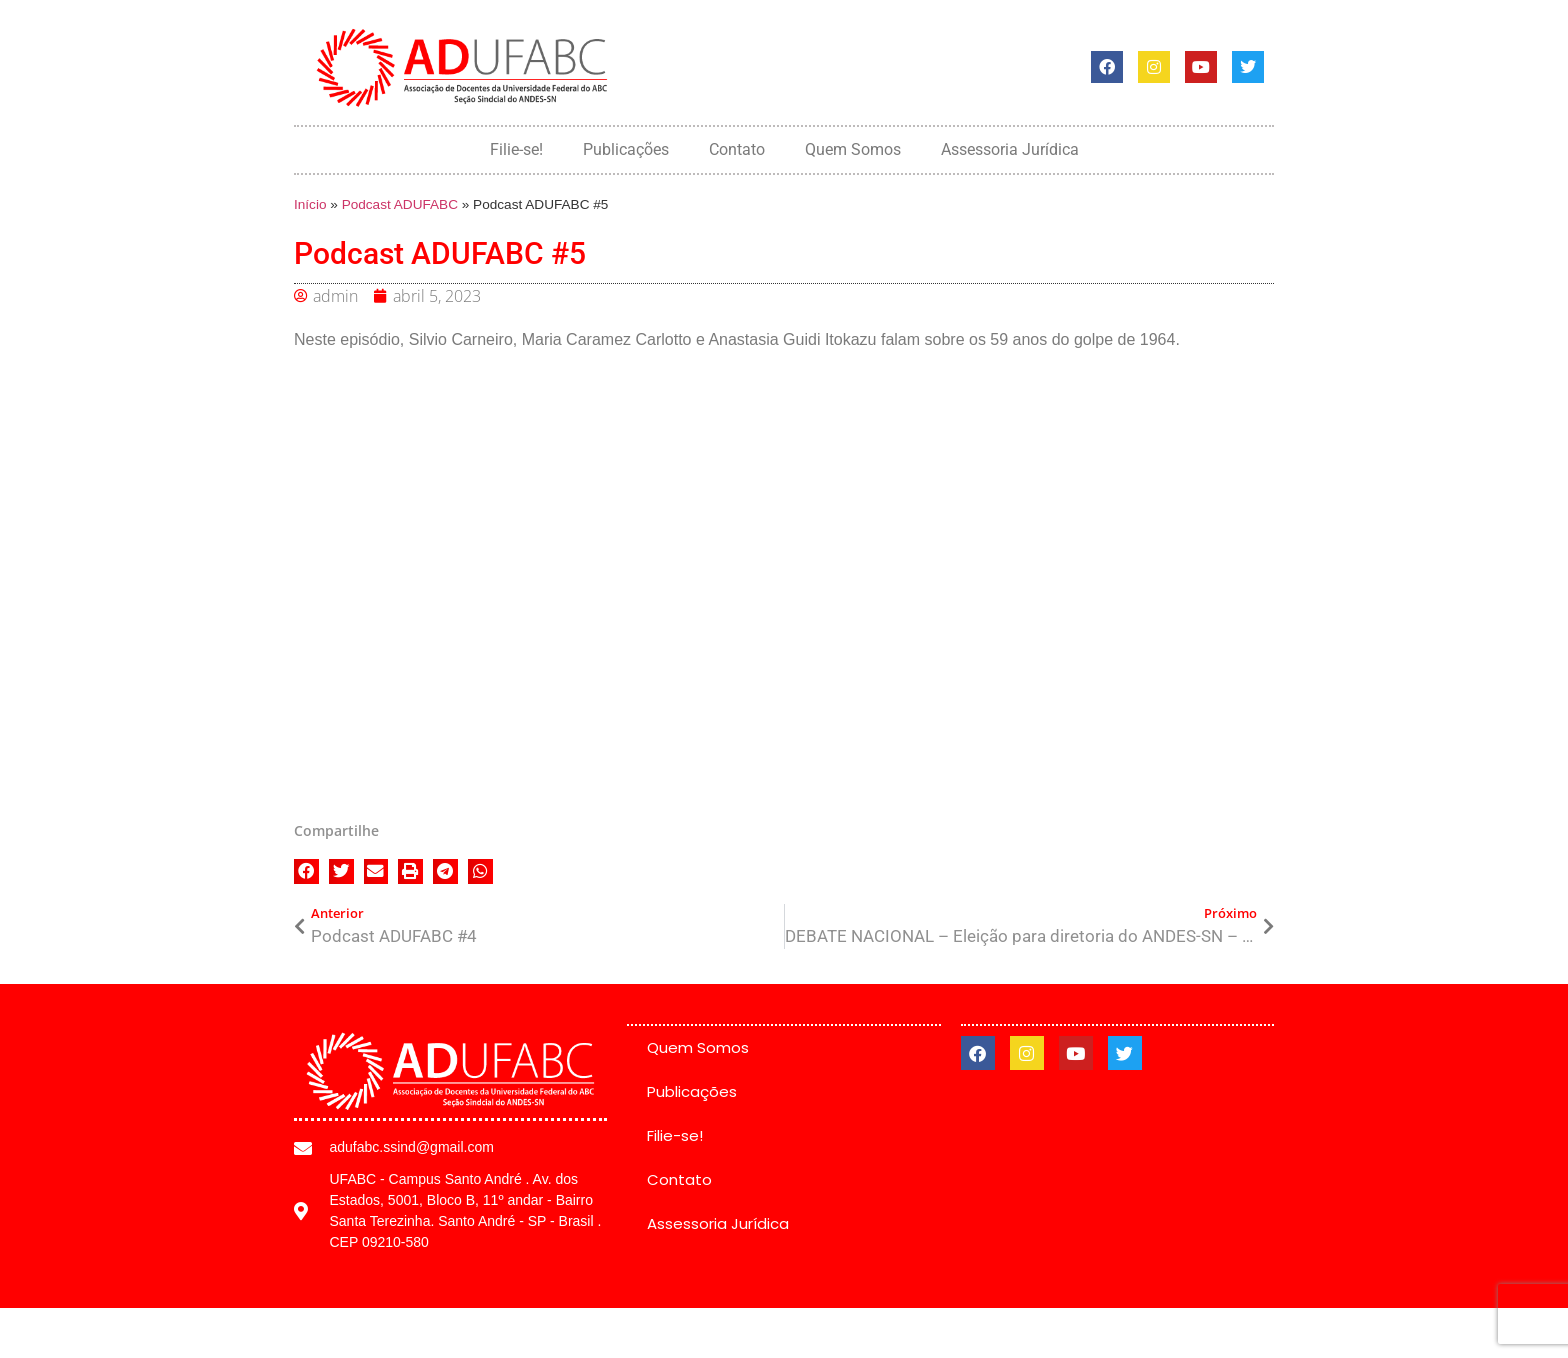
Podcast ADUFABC (400, 204)
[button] (306, 871)
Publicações (626, 149)
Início (310, 204)
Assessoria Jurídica (1010, 149)
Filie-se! (516, 149)
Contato (737, 149)
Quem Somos (853, 149)
